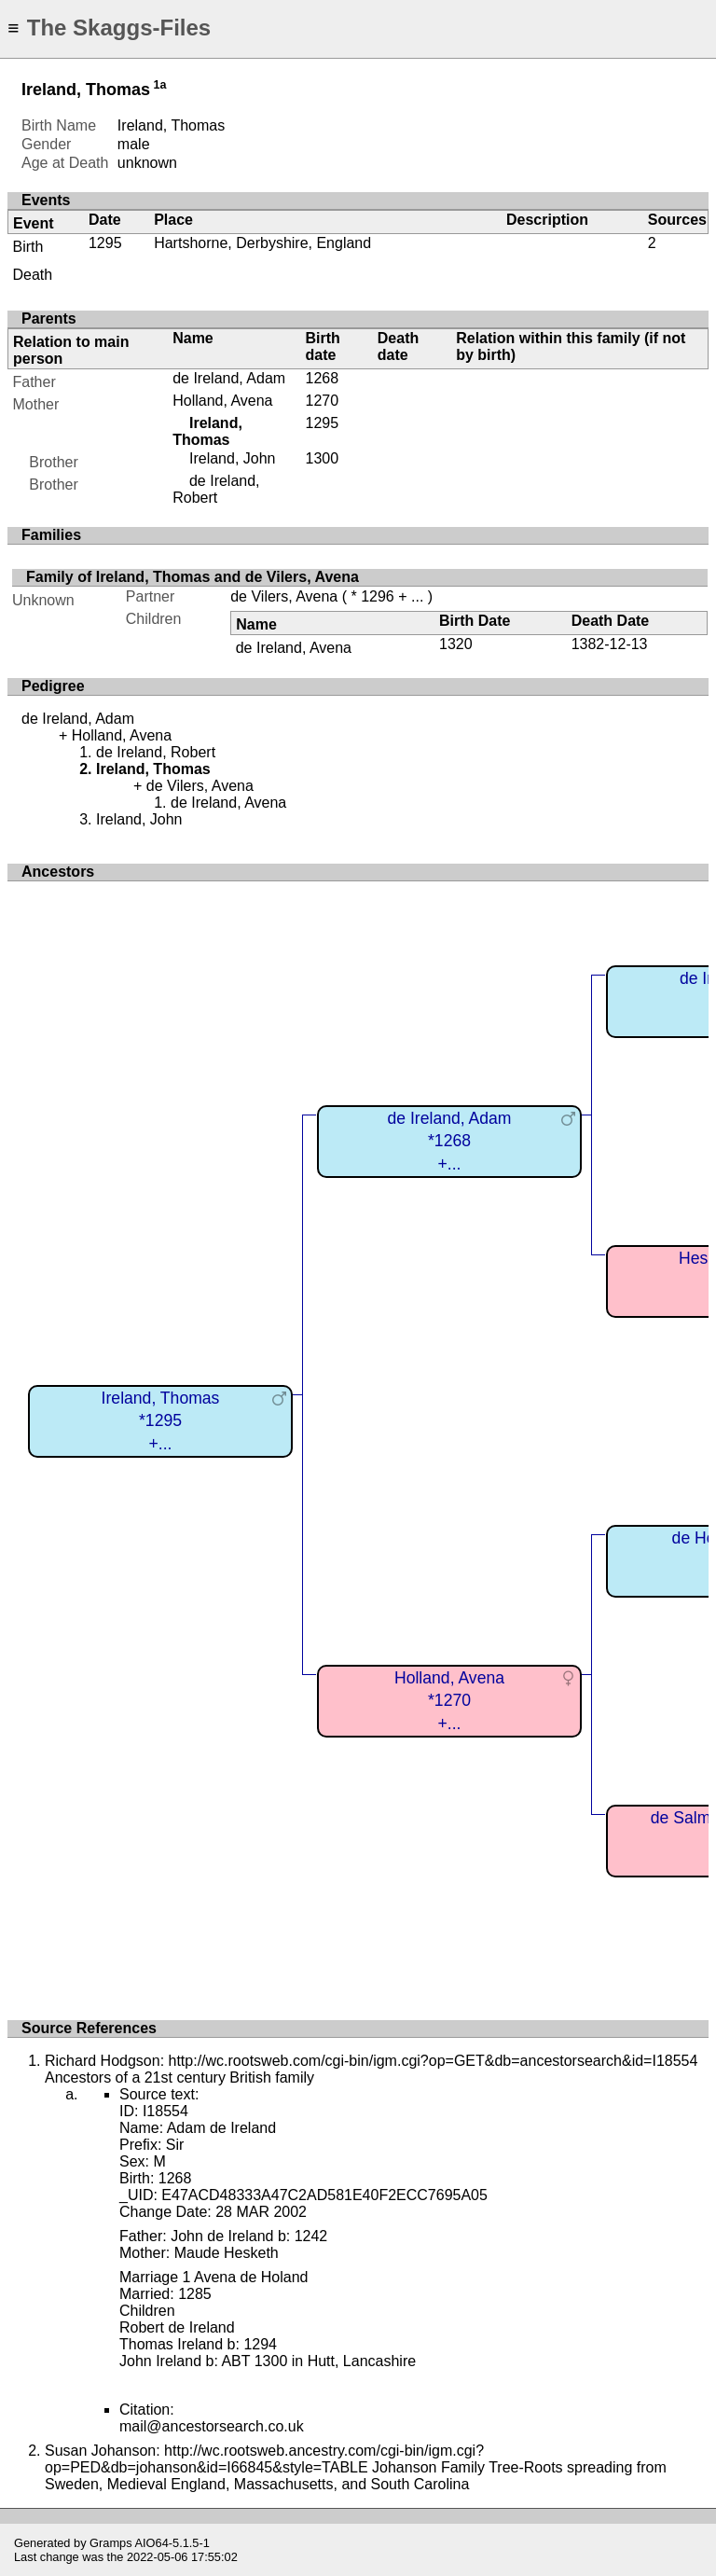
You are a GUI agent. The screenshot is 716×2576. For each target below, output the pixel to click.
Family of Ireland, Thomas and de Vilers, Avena (192, 577)
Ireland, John (232, 458)
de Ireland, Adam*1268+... (449, 1141)
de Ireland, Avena (293, 648)
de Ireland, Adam (228, 378)
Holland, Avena (222, 401)
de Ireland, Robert (215, 489)
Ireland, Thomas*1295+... (161, 1421)
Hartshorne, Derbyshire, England (262, 243)
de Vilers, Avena (283, 596)
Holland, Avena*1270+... (449, 1701)
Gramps (111, 2543)
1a (160, 84)
